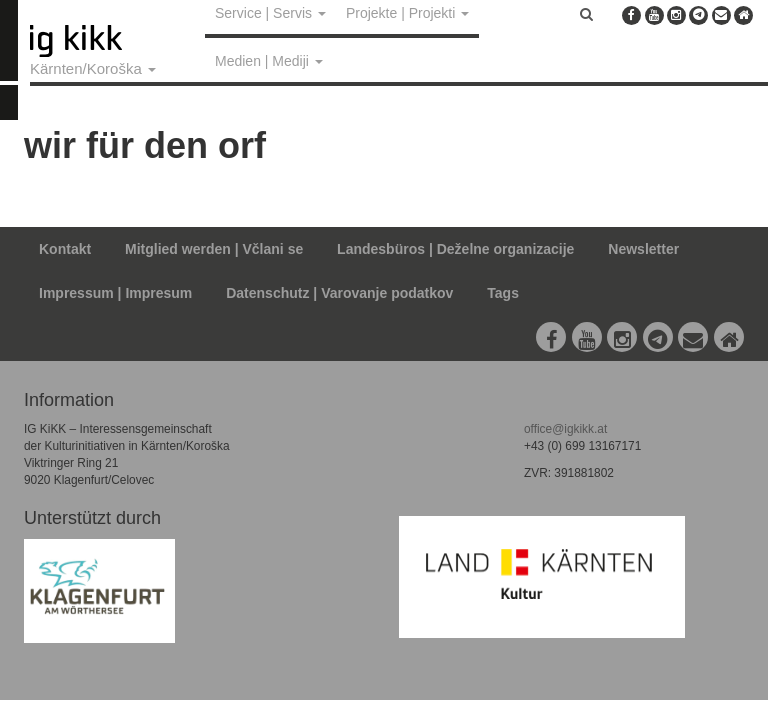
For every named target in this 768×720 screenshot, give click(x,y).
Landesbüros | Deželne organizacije (455, 249)
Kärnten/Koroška (93, 68)
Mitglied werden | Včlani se (214, 249)
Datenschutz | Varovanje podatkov (339, 293)
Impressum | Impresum (115, 293)
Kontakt (65, 249)
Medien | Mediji (269, 61)
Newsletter (643, 249)
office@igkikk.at (565, 429)
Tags (503, 293)
